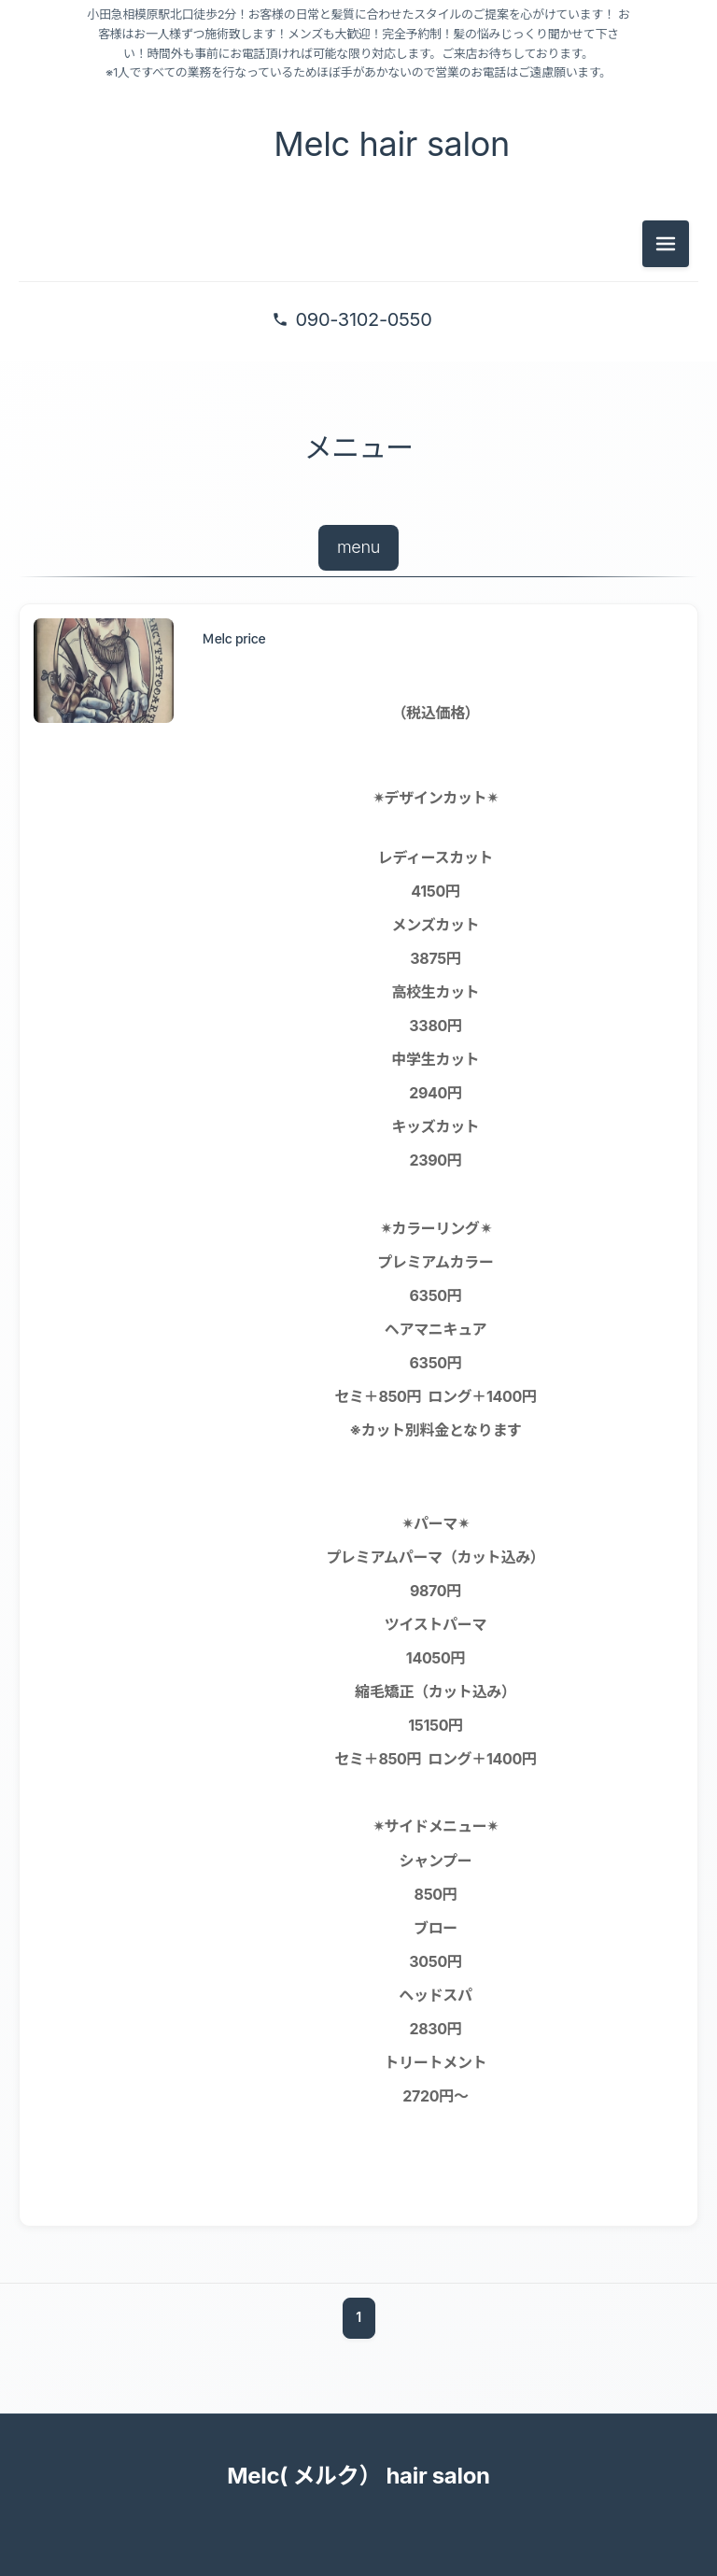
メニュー (358, 447)
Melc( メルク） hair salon (358, 2475)
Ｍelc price (233, 638)
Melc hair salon (384, 143)
